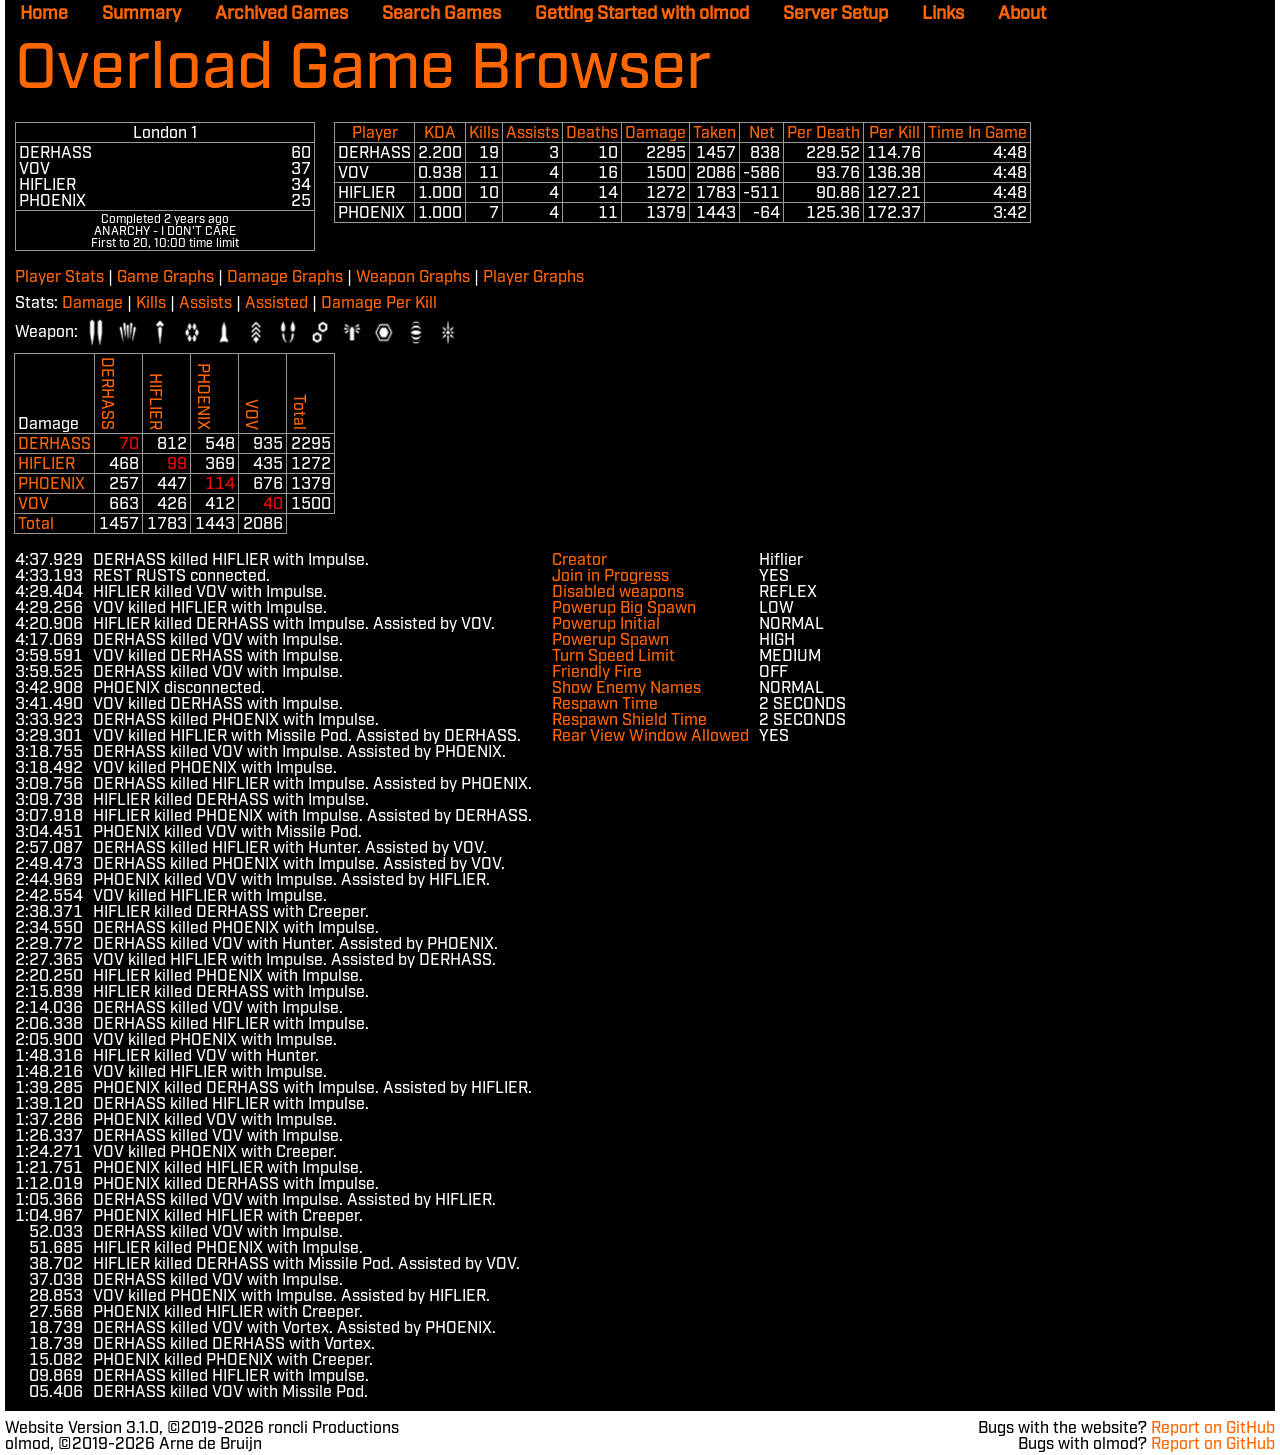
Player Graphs (533, 277)
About (1022, 14)
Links (943, 14)
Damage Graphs (285, 277)
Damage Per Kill (379, 303)
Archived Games (281, 14)
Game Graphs (165, 277)
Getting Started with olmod (642, 14)
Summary (141, 14)
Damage (92, 303)
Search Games (441, 14)
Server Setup (835, 14)
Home (44, 14)
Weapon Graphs (413, 277)
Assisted (276, 303)
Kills (151, 303)
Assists (205, 303)
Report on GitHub (1213, 1428)
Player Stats (59, 277)
